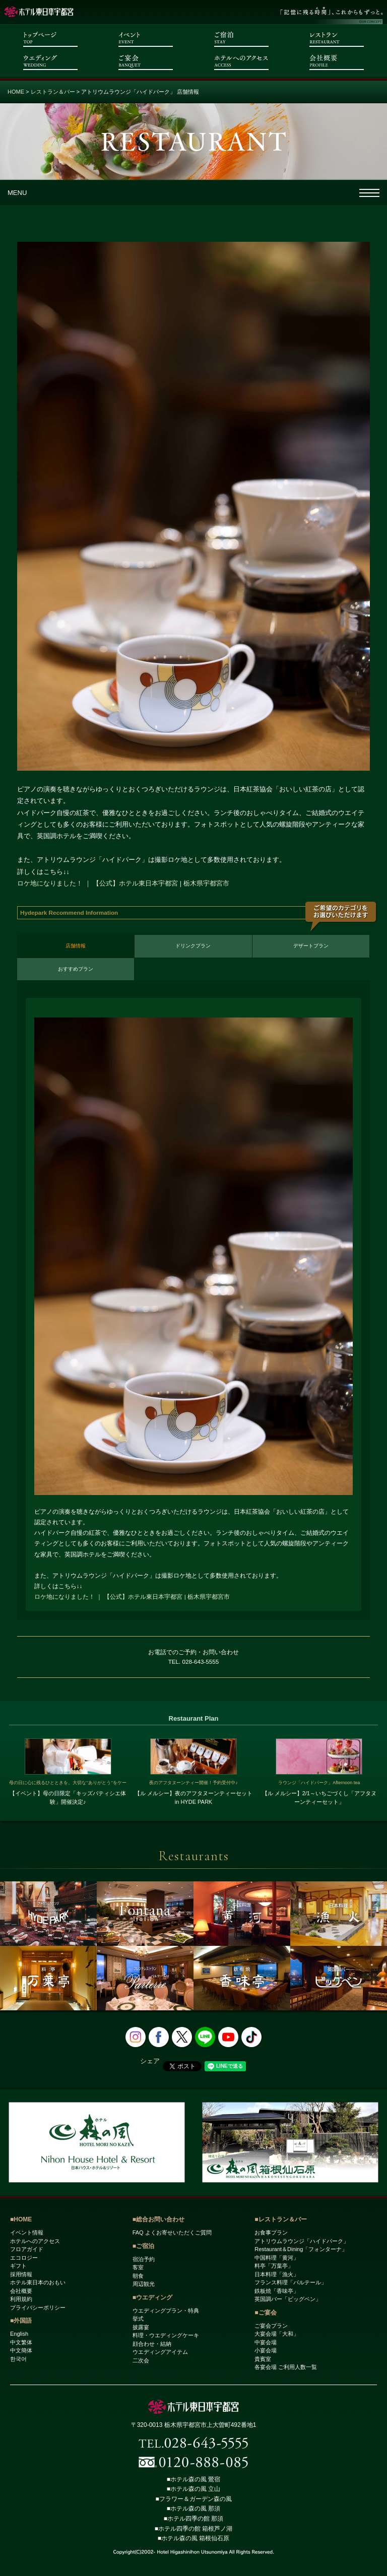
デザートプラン (311, 945)
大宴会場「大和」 (276, 2334)
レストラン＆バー (53, 92)
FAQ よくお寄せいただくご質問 (172, 2232)
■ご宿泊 (143, 2246)
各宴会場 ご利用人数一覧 (285, 2367)
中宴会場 (265, 2342)
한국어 (18, 2359)
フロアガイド (26, 2249)
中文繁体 (21, 2342)
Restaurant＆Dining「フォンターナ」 (300, 2249)
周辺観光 (144, 2284)
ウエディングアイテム (160, 2352)
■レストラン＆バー (280, 2219)
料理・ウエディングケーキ (166, 2335)
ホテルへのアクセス (35, 2241)
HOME (16, 92)
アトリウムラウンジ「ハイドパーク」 (301, 2241)
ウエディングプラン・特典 (166, 2311)
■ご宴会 (265, 2312)
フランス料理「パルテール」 (290, 2282)
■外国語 (21, 2320)
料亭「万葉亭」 (273, 2266)
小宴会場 (265, 2350)
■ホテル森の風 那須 (194, 2508)
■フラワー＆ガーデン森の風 (193, 2498)
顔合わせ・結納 (152, 2344)
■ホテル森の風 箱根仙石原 (194, 2538)
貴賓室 (262, 2359)
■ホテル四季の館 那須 (194, 2518)
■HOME (21, 2219)
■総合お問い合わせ (158, 2219)
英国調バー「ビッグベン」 (287, 2299)
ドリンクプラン (193, 945)
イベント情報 (26, 2232)
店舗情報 (76, 945)
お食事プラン (271, 2232)
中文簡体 (21, 2350)
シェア (150, 2061)
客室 (138, 2267)
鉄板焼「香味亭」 (276, 2291)
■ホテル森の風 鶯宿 (194, 2479)
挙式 (138, 2319)
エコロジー (24, 2258)
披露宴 (141, 2327)
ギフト (18, 2266)
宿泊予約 (144, 2259)
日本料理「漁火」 (276, 2274)
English (19, 2334)
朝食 (138, 2276)
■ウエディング (152, 2297)
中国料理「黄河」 (276, 2258)
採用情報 (21, 2274)
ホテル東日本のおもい (38, 2282)
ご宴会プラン (271, 2326)
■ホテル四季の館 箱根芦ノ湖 (194, 2528)
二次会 (141, 2360)
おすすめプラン (75, 969)
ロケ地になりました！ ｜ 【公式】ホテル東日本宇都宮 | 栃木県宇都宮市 (123, 883)
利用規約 (21, 2299)
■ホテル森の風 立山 (194, 2488)
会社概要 (21, 2291)
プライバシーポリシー (38, 2307)
